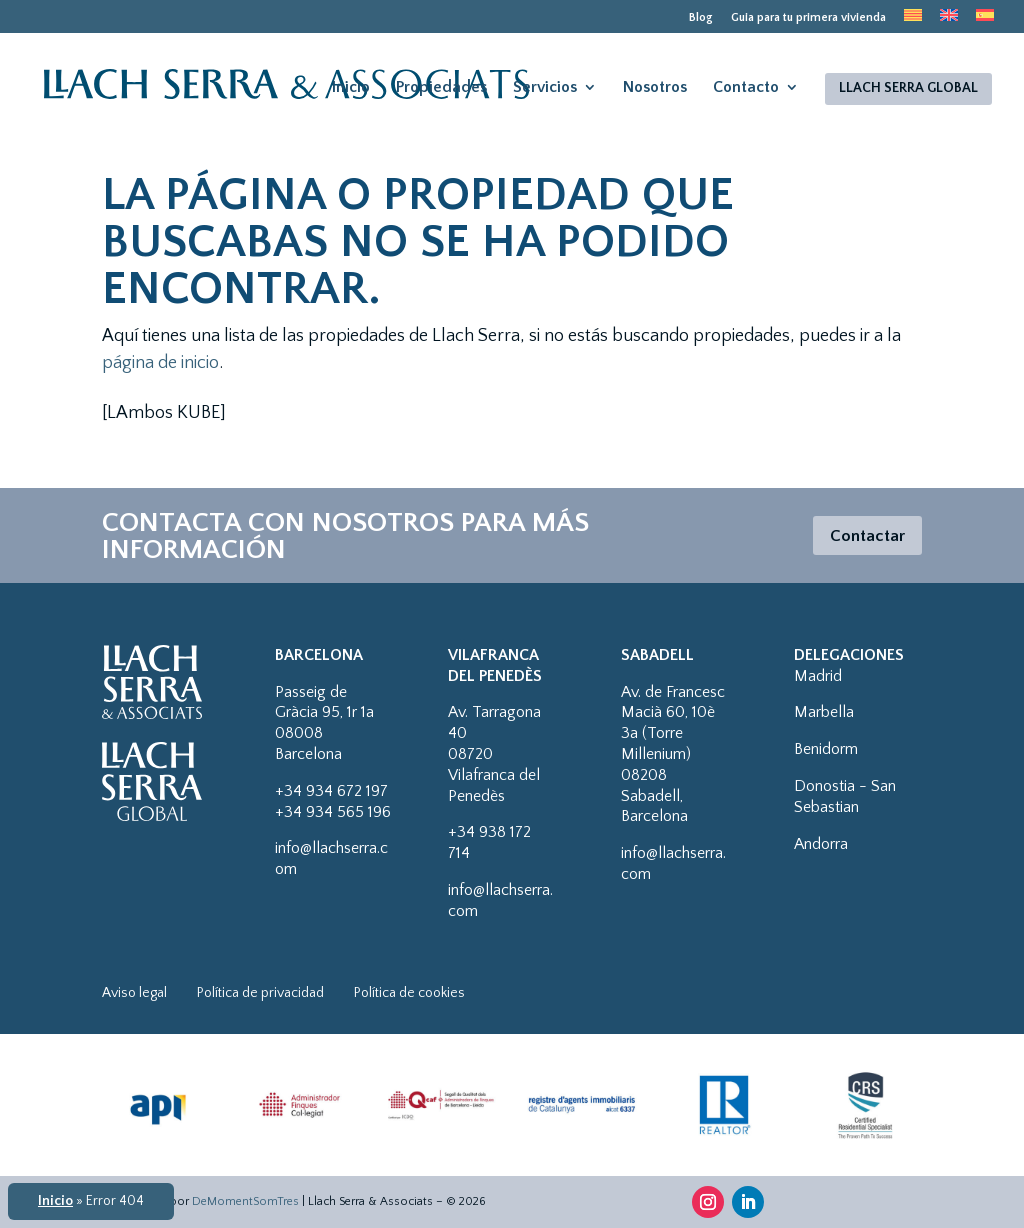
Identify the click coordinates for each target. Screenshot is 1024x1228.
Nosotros (655, 87)
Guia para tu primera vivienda (808, 18)
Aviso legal (134, 993)
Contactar (864, 536)
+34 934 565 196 (333, 812)
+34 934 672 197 (331, 791)
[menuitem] (913, 21)
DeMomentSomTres (245, 1201)
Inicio (351, 87)
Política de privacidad (260, 993)
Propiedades (441, 87)
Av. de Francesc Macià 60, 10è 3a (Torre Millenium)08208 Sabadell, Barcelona (673, 754)
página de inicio (160, 363)
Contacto (746, 87)
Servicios (545, 87)
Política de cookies (409, 993)
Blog (701, 18)
